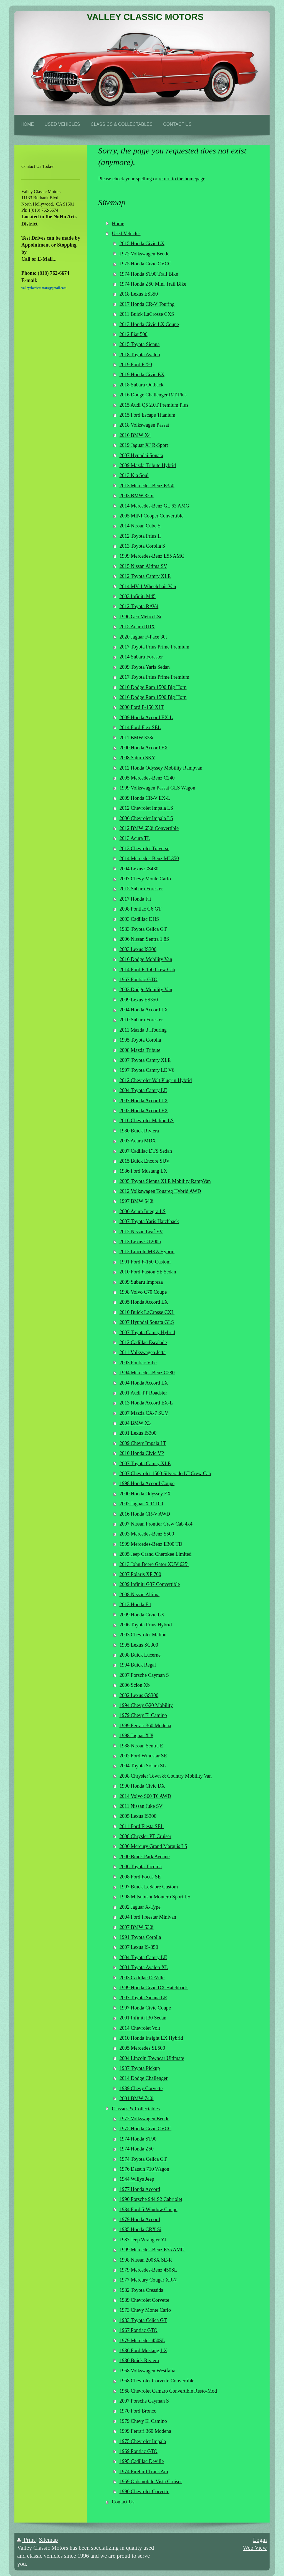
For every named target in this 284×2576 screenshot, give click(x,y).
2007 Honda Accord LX (144, 1100)
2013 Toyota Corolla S (142, 546)
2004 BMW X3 (135, 1423)
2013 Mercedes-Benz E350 (147, 485)
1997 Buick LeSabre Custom (149, 1887)
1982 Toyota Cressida (141, 2290)
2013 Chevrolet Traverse (144, 848)
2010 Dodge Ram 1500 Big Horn (153, 687)
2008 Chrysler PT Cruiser (145, 1836)
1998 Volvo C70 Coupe (143, 1292)
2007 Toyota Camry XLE (145, 1060)
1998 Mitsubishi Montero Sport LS (155, 1897)
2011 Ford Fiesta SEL (142, 1826)
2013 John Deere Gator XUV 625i (154, 1564)
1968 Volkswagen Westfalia (148, 2370)
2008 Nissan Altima (140, 1594)
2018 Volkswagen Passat (144, 425)
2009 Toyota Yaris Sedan (145, 667)
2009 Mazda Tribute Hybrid (148, 465)
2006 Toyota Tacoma (141, 1866)
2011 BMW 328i (136, 737)
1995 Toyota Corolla (140, 1040)
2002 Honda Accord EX (144, 1110)
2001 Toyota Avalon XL (144, 1967)
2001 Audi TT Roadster (143, 1393)
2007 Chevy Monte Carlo (145, 878)
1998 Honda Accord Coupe (147, 1483)
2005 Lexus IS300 (138, 1816)
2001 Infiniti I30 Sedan (143, 2018)
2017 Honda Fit (135, 899)
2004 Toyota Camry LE (143, 1090)
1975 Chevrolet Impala (143, 2441)
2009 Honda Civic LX (142, 1615)
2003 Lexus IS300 (138, 949)
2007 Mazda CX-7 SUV (144, 1413)
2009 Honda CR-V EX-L (145, 798)
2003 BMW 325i (137, 495)
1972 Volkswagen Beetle (144, 254)
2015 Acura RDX (137, 626)
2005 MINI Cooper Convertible (152, 516)
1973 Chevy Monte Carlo (145, 2310)
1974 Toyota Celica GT (143, 2159)
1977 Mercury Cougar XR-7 (148, 2280)
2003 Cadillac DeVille (142, 1977)
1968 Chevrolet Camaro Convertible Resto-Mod (168, 2391)
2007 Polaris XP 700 (140, 1574)
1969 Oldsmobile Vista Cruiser (151, 2481)
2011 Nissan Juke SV (141, 1806)
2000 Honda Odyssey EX (145, 1493)
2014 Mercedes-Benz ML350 (149, 858)
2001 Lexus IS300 (138, 1433)
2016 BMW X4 (135, 435)
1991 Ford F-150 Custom (145, 1262)
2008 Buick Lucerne (140, 1655)
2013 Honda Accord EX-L (146, 1403)
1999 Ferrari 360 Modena (145, 1725)
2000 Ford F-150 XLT (142, 707)
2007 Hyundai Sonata (141, 455)
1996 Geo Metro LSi (140, 616)
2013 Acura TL (135, 838)
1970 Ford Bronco (138, 2411)
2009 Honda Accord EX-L (146, 717)
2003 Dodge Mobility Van (146, 989)
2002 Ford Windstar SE (143, 1756)
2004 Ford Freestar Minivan (148, 1917)
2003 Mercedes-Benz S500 (147, 1534)
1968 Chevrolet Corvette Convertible (157, 2380)
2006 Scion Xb (135, 1685)
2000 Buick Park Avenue (145, 1856)
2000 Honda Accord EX (144, 747)
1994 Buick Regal (138, 1665)
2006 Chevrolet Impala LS (146, 818)
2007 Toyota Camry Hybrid (147, 1332)
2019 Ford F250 (136, 364)
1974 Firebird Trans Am (144, 2471)
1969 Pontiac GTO (139, 2451)
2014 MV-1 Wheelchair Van (148, 586)
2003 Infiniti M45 (138, 596)
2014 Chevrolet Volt (140, 2028)
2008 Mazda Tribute (140, 1050)
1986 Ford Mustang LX (143, 1171)
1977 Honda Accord (140, 2189)
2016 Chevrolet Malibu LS (147, 1120)
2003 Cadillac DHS (139, 919)
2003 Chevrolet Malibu (143, 1634)
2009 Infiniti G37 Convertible (150, 1584)
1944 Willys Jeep (137, 2179)
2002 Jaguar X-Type (140, 1907)
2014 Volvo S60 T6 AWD (145, 1796)
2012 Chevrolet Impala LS (146, 808)
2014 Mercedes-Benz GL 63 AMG (154, 506)
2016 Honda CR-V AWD (145, 1514)
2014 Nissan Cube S (140, 526)
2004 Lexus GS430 (139, 869)
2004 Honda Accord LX (144, 1010)
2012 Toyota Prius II (140, 536)
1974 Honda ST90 (138, 2139)
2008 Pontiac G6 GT (140, 909)
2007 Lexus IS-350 (139, 1947)
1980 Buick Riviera (139, 1131)
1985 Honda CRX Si (140, 2229)
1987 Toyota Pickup (140, 2068)
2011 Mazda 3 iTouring (143, 1030)
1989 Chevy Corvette (141, 2088)
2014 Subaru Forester (141, 657)
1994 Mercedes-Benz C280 (147, 1372)
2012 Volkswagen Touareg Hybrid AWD (160, 1191)
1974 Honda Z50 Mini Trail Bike (153, 284)
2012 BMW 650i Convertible (149, 828)
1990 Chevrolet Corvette (144, 2491)
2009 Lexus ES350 (139, 1000)
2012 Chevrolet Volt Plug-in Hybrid (156, 1080)
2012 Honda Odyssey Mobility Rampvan (161, 768)
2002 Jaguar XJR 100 (141, 1503)
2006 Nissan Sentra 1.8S (144, 939)
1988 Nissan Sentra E (141, 1746)
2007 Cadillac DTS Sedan (146, 1151)
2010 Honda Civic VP (142, 1453)
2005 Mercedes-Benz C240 (147, 778)
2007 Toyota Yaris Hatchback (149, 1221)
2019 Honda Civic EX (142, 374)
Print (26, 2539)
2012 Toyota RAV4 (139, 606)
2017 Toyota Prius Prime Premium (154, 647)
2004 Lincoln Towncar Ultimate (152, 2058)
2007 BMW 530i (137, 1927)
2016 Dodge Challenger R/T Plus (153, 395)
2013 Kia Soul (134, 475)
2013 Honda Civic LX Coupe (149, 324)
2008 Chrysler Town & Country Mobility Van (166, 1776)
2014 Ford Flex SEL (140, 727)
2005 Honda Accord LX (144, 1302)
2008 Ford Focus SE (140, 1877)
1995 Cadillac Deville (142, 2461)
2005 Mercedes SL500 (142, 2048)
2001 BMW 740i (137, 2098)
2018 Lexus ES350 (139, 294)
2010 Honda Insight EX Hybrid (151, 2038)
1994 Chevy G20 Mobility (146, 1705)
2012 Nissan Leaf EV (141, 1231)
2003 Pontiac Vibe (138, 1362)
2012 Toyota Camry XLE (145, 576)
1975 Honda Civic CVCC (145, 263)
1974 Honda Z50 (137, 2149)
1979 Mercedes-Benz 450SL (148, 2270)
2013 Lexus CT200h (140, 1241)
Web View (255, 2547)
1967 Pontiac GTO (139, 979)
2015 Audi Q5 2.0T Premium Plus (154, 405)
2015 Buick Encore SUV (145, 1161)
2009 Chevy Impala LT (143, 1443)
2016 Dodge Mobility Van (146, 959)
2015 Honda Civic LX (142, 243)
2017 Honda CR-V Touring (147, 304)
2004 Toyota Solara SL (143, 1765)
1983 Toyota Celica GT (143, 929)
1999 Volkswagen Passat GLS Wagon (157, 788)
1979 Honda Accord (140, 2219)
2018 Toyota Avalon (140, 354)
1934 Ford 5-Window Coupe (149, 2209)
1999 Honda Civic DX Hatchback (154, 1987)
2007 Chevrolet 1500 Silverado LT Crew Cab (165, 1473)
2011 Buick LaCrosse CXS (147, 314)
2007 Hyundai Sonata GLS (147, 1322)
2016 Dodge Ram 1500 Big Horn (153, 697)
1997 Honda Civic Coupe (145, 2008)
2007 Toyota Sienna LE (143, 1997)
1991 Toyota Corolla (140, 1937)
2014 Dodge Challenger (144, 2078)
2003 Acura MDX (138, 1141)
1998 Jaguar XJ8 (136, 1735)
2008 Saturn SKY (137, 757)
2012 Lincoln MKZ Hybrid (147, 1251)
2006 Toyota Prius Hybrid (146, 1624)
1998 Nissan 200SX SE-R (146, 2260)
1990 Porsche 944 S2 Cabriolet (151, 2199)
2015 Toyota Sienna (140, 344)
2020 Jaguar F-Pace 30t (143, 637)
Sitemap (48, 2539)
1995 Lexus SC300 (139, 1645)
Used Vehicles (126, 233)
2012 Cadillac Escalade (143, 1342)
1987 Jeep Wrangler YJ (143, 2239)
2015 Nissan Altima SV (143, 566)
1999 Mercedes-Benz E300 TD (151, 1544)
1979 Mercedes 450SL (142, 2340)
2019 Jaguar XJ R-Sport (144, 445)
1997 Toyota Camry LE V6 (147, 1070)
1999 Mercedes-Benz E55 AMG (152, 556)
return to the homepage (182, 178)
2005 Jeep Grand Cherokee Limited (156, 1554)
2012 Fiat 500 (134, 334)
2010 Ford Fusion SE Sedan (148, 1272)
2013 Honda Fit (135, 1604)
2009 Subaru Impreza (141, 1282)
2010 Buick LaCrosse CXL (147, 1312)
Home (118, 223)
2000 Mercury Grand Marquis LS (153, 1846)
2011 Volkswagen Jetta (143, 1352)
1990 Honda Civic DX (142, 1786)
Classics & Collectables (136, 2108)
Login (260, 2539)
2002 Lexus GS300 (139, 1695)
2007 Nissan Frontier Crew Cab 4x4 (156, 1524)
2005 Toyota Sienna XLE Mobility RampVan (165, 1181)
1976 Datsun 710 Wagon (144, 2169)
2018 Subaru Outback (142, 385)
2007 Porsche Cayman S (144, 1675)
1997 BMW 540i (137, 1201)
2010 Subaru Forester (141, 1019)
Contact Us (123, 2502)
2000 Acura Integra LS (143, 1211)
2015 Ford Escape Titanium (148, 415)
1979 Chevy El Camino (143, 1715)
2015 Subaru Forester (141, 888)
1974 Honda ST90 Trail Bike (149, 274)
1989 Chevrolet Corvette (144, 2300)
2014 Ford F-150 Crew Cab (147, 969)
